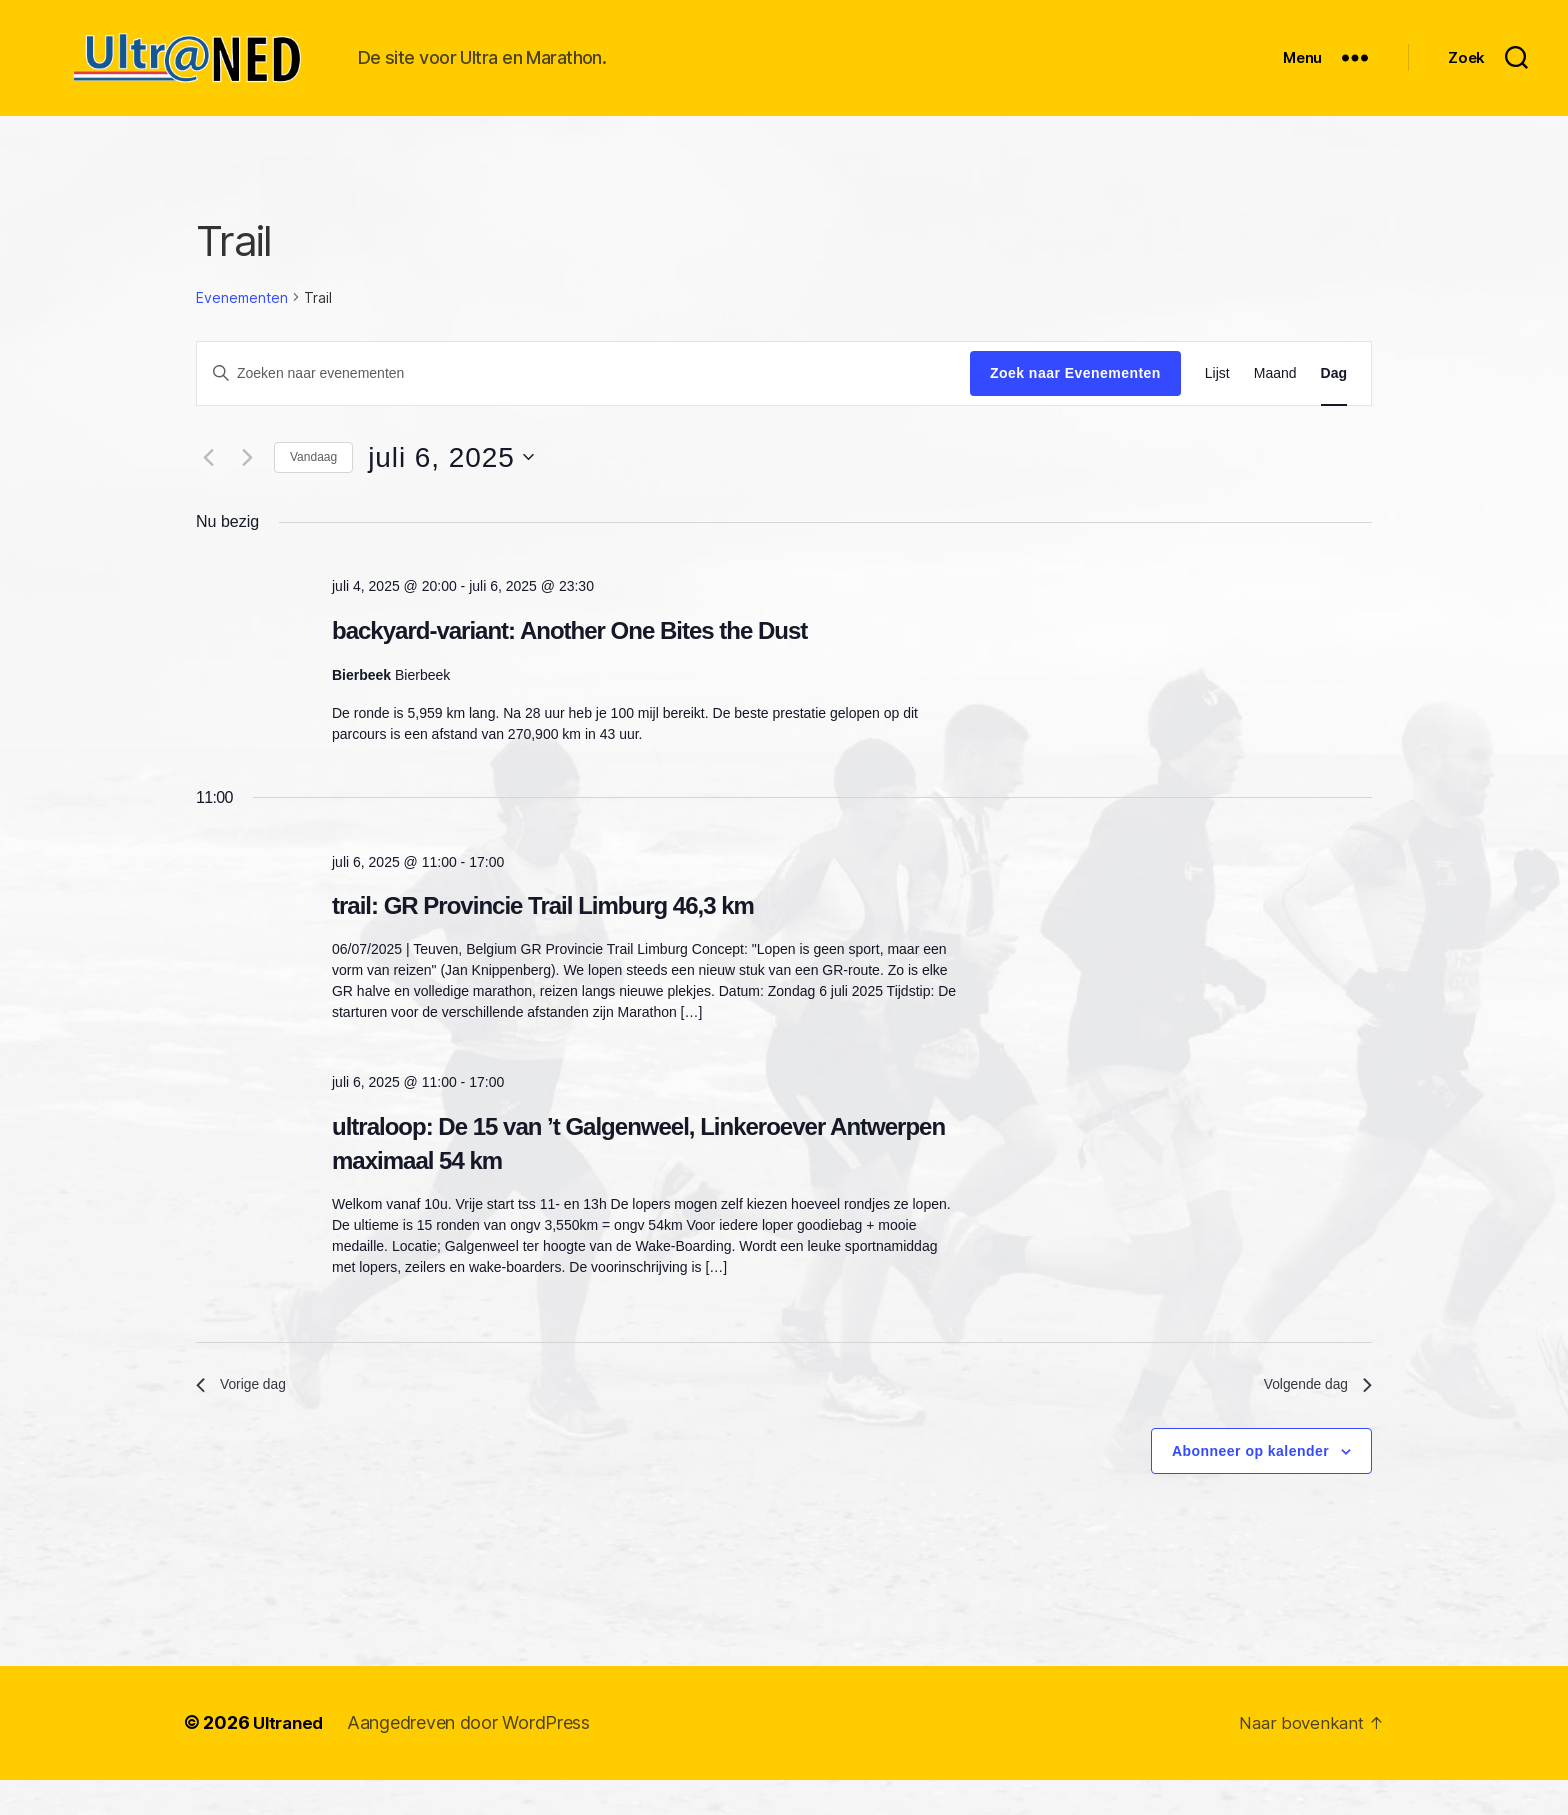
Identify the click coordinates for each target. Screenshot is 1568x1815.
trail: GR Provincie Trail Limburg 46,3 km (543, 935)
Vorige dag (246, 1417)
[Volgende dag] (247, 487)
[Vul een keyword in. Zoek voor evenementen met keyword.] (583, 403)
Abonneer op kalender (1250, 1486)
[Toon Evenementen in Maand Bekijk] (1275, 403)
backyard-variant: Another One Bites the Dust (569, 660)
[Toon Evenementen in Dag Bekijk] (1334, 403)
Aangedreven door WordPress (474, 1758)
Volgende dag (1311, 1417)
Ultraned (291, 1758)
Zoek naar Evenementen (1075, 403)
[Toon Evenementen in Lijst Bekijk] (1217, 403)
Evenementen (242, 327)
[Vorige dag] (208, 487)
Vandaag (313, 487)
